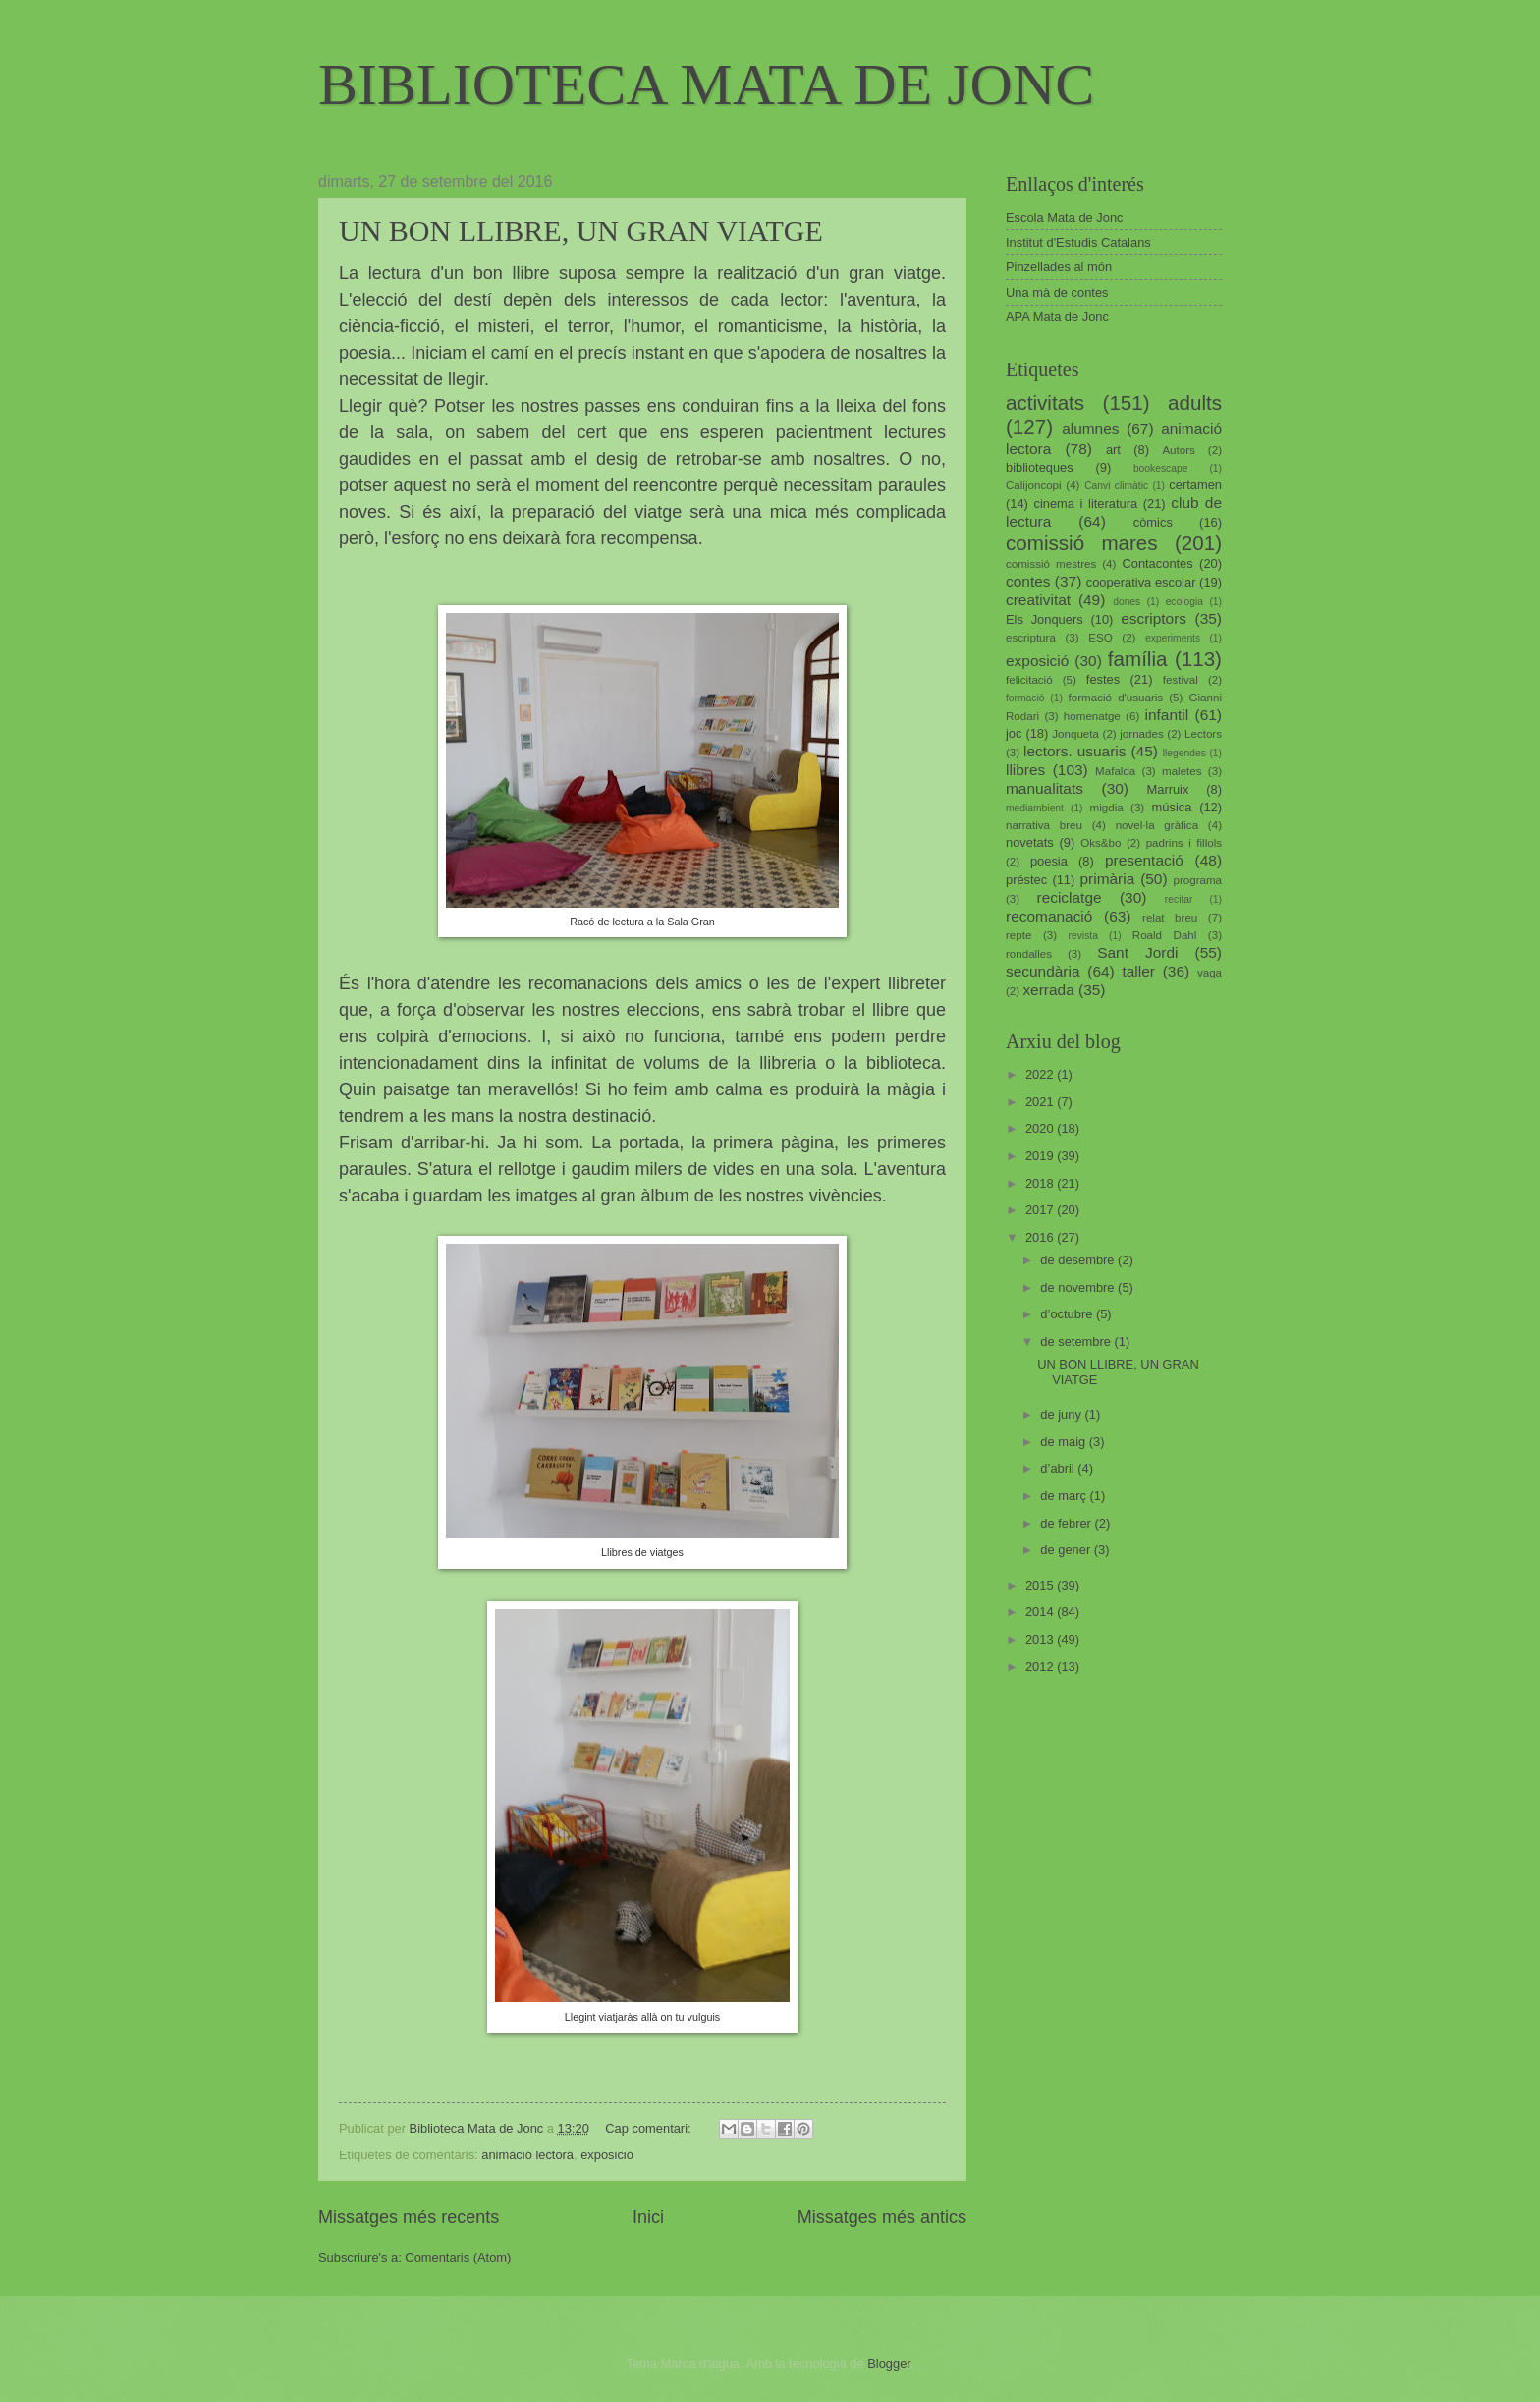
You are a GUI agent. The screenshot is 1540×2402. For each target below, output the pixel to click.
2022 (1041, 1074)
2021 (1041, 1101)
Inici (648, 2217)
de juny (1062, 1414)
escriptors (1153, 618)
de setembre (1077, 1341)
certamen (1195, 484)
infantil (1167, 714)
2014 (1041, 1611)
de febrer (1067, 1523)
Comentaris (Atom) (458, 2257)
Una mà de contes (1057, 292)
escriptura (1031, 637)
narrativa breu (1044, 825)
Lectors (1203, 734)
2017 (1041, 1209)
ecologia (1184, 601)
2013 (1041, 1639)
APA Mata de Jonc (1057, 316)
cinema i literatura (1086, 503)
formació (1025, 698)
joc (1013, 733)
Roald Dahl (1164, 935)
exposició (606, 2155)
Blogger (888, 2363)
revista (1083, 935)
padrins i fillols (1184, 843)
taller (1138, 971)
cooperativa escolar (1141, 582)
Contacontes (1157, 563)
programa (1197, 880)
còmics (1153, 522)
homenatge (1092, 716)
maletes (1182, 771)
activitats (1045, 402)
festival (1180, 680)
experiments (1172, 638)
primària (1106, 878)
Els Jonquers (1044, 619)
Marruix (1168, 789)
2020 (1041, 1128)
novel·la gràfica (1157, 825)
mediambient (1035, 808)
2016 (1041, 1237)
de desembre (1079, 1260)
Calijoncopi (1034, 485)
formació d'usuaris (1116, 697)
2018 (1041, 1183)
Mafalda (1115, 771)
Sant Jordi (1137, 952)
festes (1103, 679)
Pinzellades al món (1059, 266)
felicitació (1029, 680)
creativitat (1038, 599)
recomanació (1049, 916)
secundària (1043, 971)
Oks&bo (1100, 843)
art (1113, 449)
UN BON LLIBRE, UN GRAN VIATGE (581, 230)
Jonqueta (1075, 734)
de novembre (1079, 1287)
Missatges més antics (882, 2217)
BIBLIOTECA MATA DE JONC (706, 84)
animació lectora (527, 2155)
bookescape (1160, 468)
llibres (1025, 769)
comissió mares (1082, 542)
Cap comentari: (649, 2128)
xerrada (1047, 989)
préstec (1026, 879)
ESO (1100, 637)
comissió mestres (1051, 564)
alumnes (1090, 428)
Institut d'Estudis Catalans (1078, 242)
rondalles (1029, 954)
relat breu (1169, 917)
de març (1064, 1495)
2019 (1041, 1155)
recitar (1179, 899)
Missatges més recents (408, 2217)
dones (1126, 601)
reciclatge (1068, 897)
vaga (1209, 972)
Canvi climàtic (1116, 485)
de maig (1064, 1441)
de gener (1066, 1549)
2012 (1041, 1666)
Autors (1178, 450)
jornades (1141, 734)
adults (1195, 402)
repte (1018, 935)
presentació (1144, 860)
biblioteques (1039, 467)
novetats (1030, 842)
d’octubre (1068, 1314)
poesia (1049, 861)
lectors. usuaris (1074, 751)
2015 (1041, 1585)
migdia (1107, 807)
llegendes (1184, 753)
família (1138, 658)
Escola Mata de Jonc (1065, 217)
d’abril (1058, 1468)
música (1172, 807)
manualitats (1044, 788)
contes (1028, 581)
